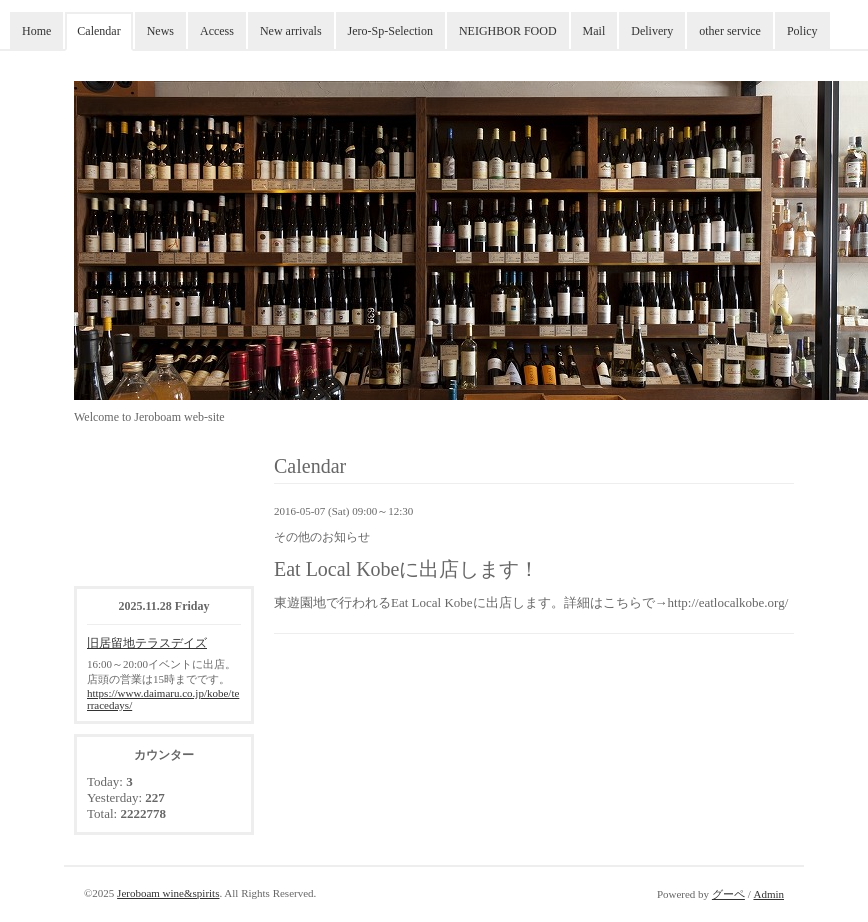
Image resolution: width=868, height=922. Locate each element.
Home (36, 31)
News (160, 31)
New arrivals (291, 31)
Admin (768, 894)
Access (217, 31)
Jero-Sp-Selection (390, 31)
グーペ (728, 894)
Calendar (98, 31)
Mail (594, 31)
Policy (802, 31)
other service (730, 31)
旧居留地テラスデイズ (147, 643)
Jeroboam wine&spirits (168, 893)
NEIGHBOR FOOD (508, 31)
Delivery (652, 31)
